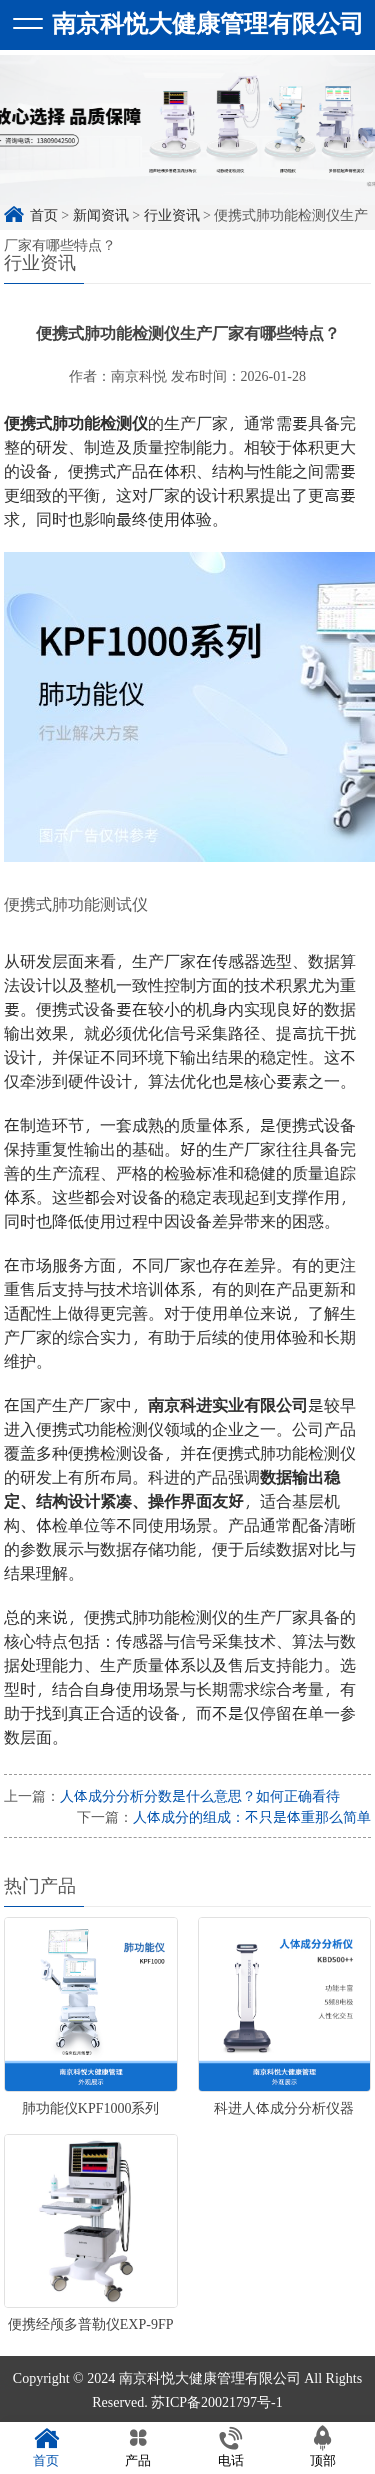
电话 (231, 2447)
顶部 (323, 2447)
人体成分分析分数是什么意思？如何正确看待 (200, 1795)
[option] (187, 140)
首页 (46, 2447)
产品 (138, 2447)
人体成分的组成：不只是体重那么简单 (252, 1816)
